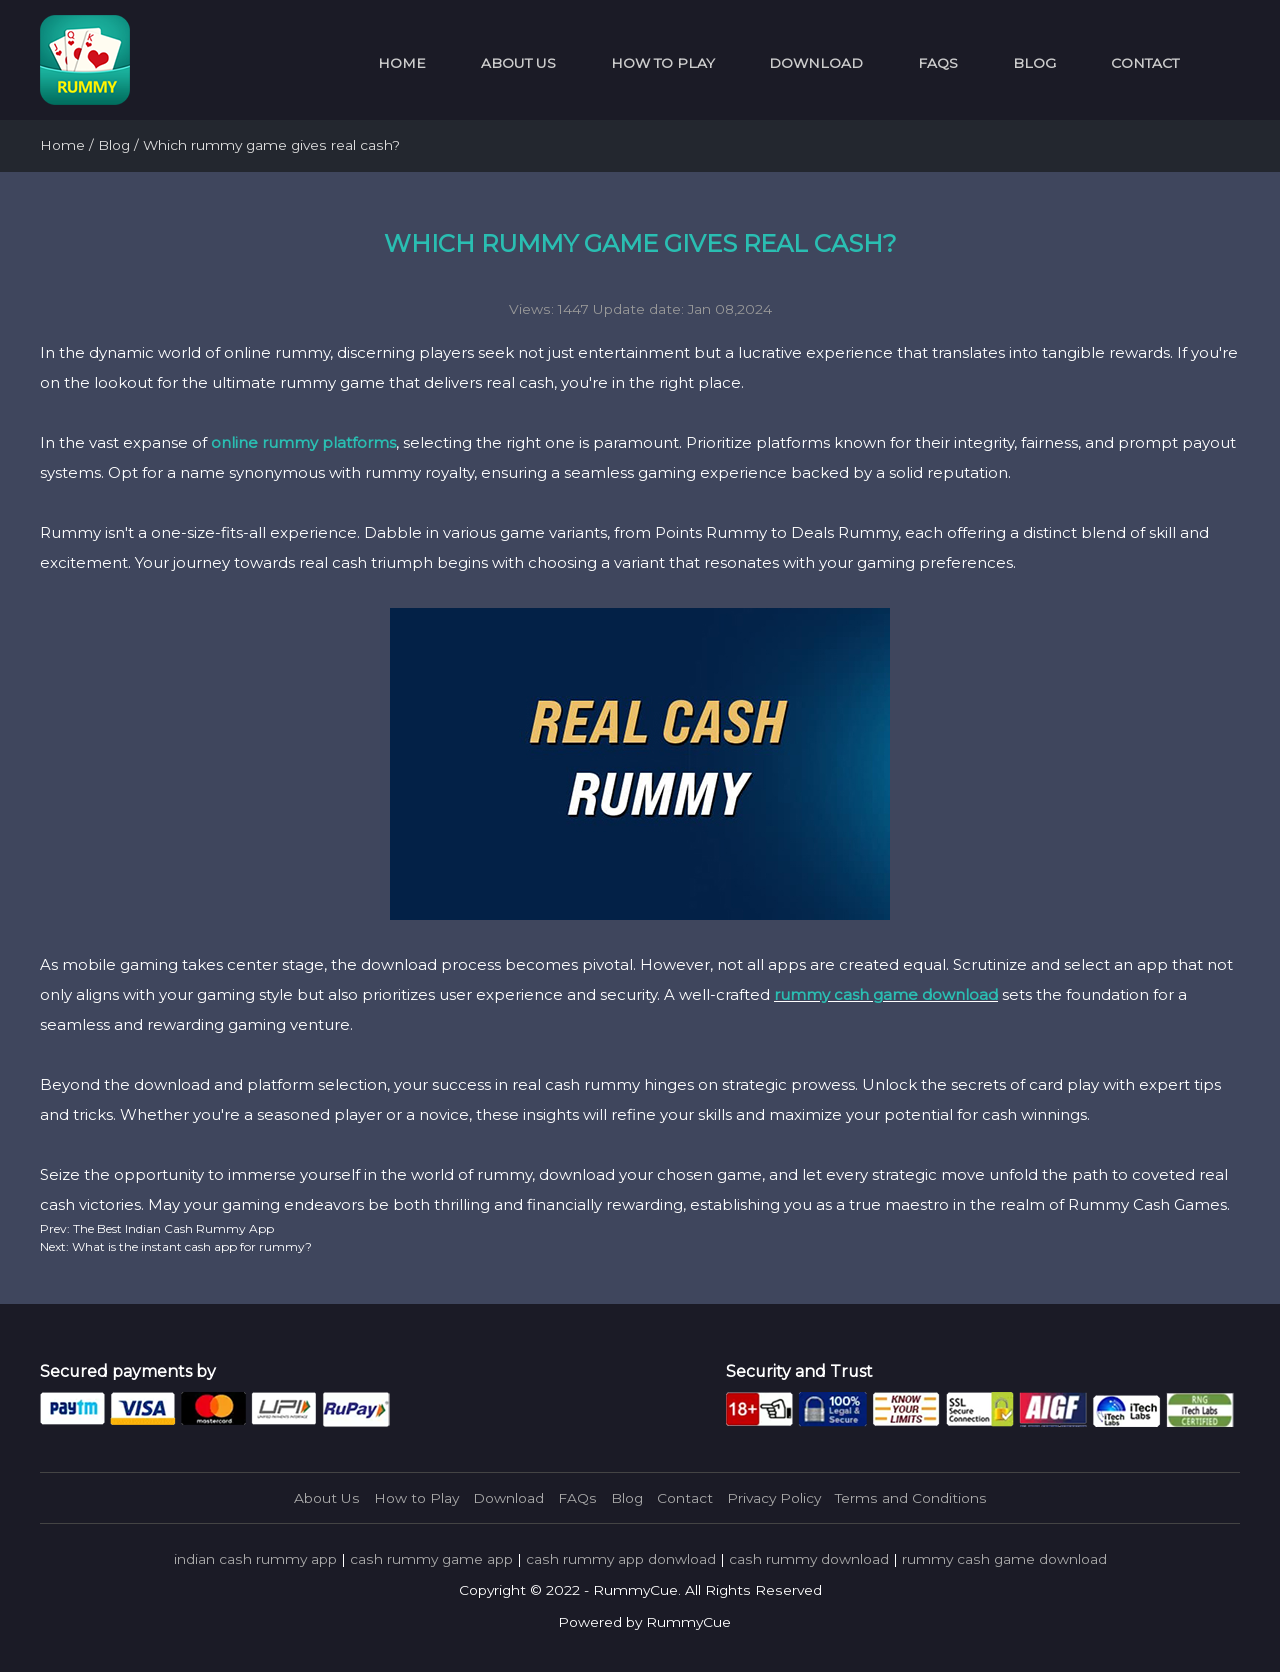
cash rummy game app (431, 1559)
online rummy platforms (303, 442)
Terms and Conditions (911, 1498)
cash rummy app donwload (621, 1559)
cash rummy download (809, 1559)
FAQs (938, 63)
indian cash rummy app (255, 1559)
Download (816, 63)
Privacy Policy (774, 1498)
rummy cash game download (886, 994)
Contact (1145, 63)
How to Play (663, 63)
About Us (518, 63)
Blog (1034, 63)
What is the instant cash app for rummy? (190, 1246)
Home (402, 63)
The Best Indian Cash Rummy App (172, 1228)
